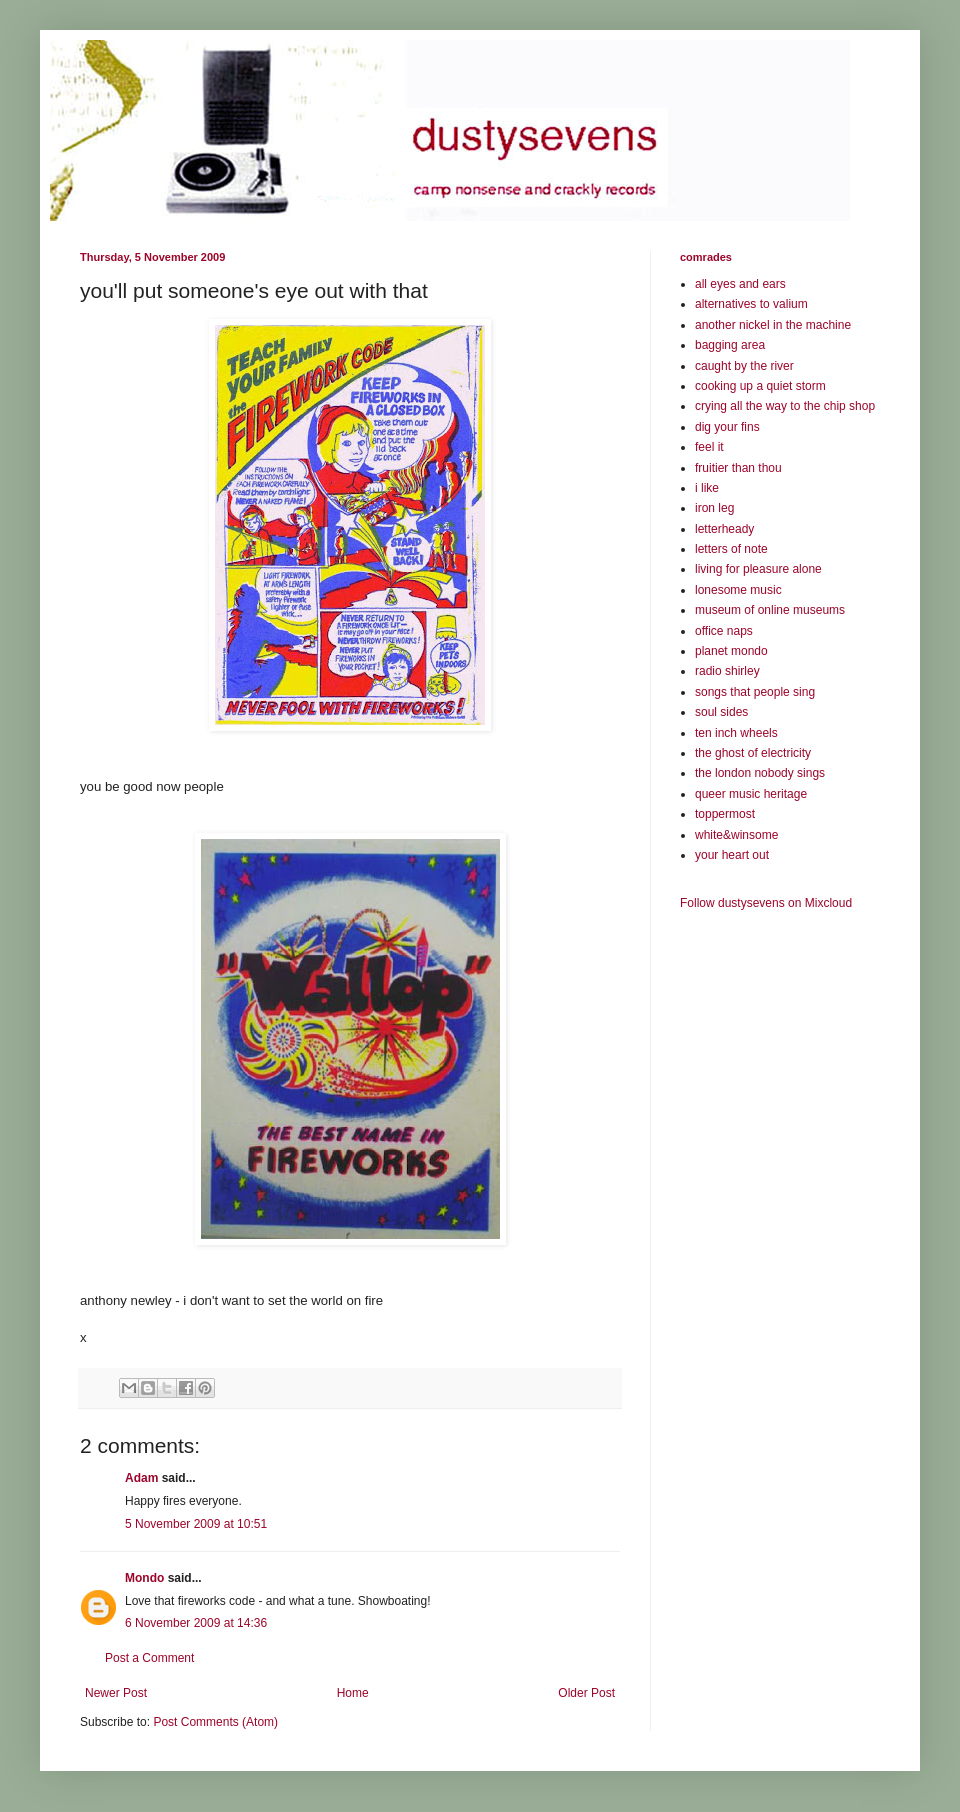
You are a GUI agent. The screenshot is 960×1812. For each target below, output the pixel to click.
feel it (709, 447)
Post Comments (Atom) (215, 1722)
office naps (724, 631)
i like (707, 488)
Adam (141, 1478)
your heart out (732, 855)
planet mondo (731, 651)
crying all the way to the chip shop (785, 406)
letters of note (731, 549)
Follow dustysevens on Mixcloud (766, 903)
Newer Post (116, 1693)
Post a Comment (149, 1658)
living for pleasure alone (758, 569)
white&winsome (736, 835)
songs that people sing (755, 692)
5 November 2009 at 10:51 (196, 1524)
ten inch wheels (736, 733)
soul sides (721, 712)
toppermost (725, 814)
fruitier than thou (738, 468)
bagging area (730, 345)
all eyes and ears (740, 284)
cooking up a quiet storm (760, 386)
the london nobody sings (760, 773)
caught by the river (744, 366)
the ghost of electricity (753, 753)
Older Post (586, 1693)
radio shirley (727, 671)
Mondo (144, 1578)
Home (353, 1693)
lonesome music (738, 590)
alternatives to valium (751, 304)
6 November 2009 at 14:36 (196, 1623)
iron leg (714, 508)
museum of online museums (770, 610)
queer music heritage (751, 794)
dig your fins (727, 427)
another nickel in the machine (773, 325)
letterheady (724, 529)
